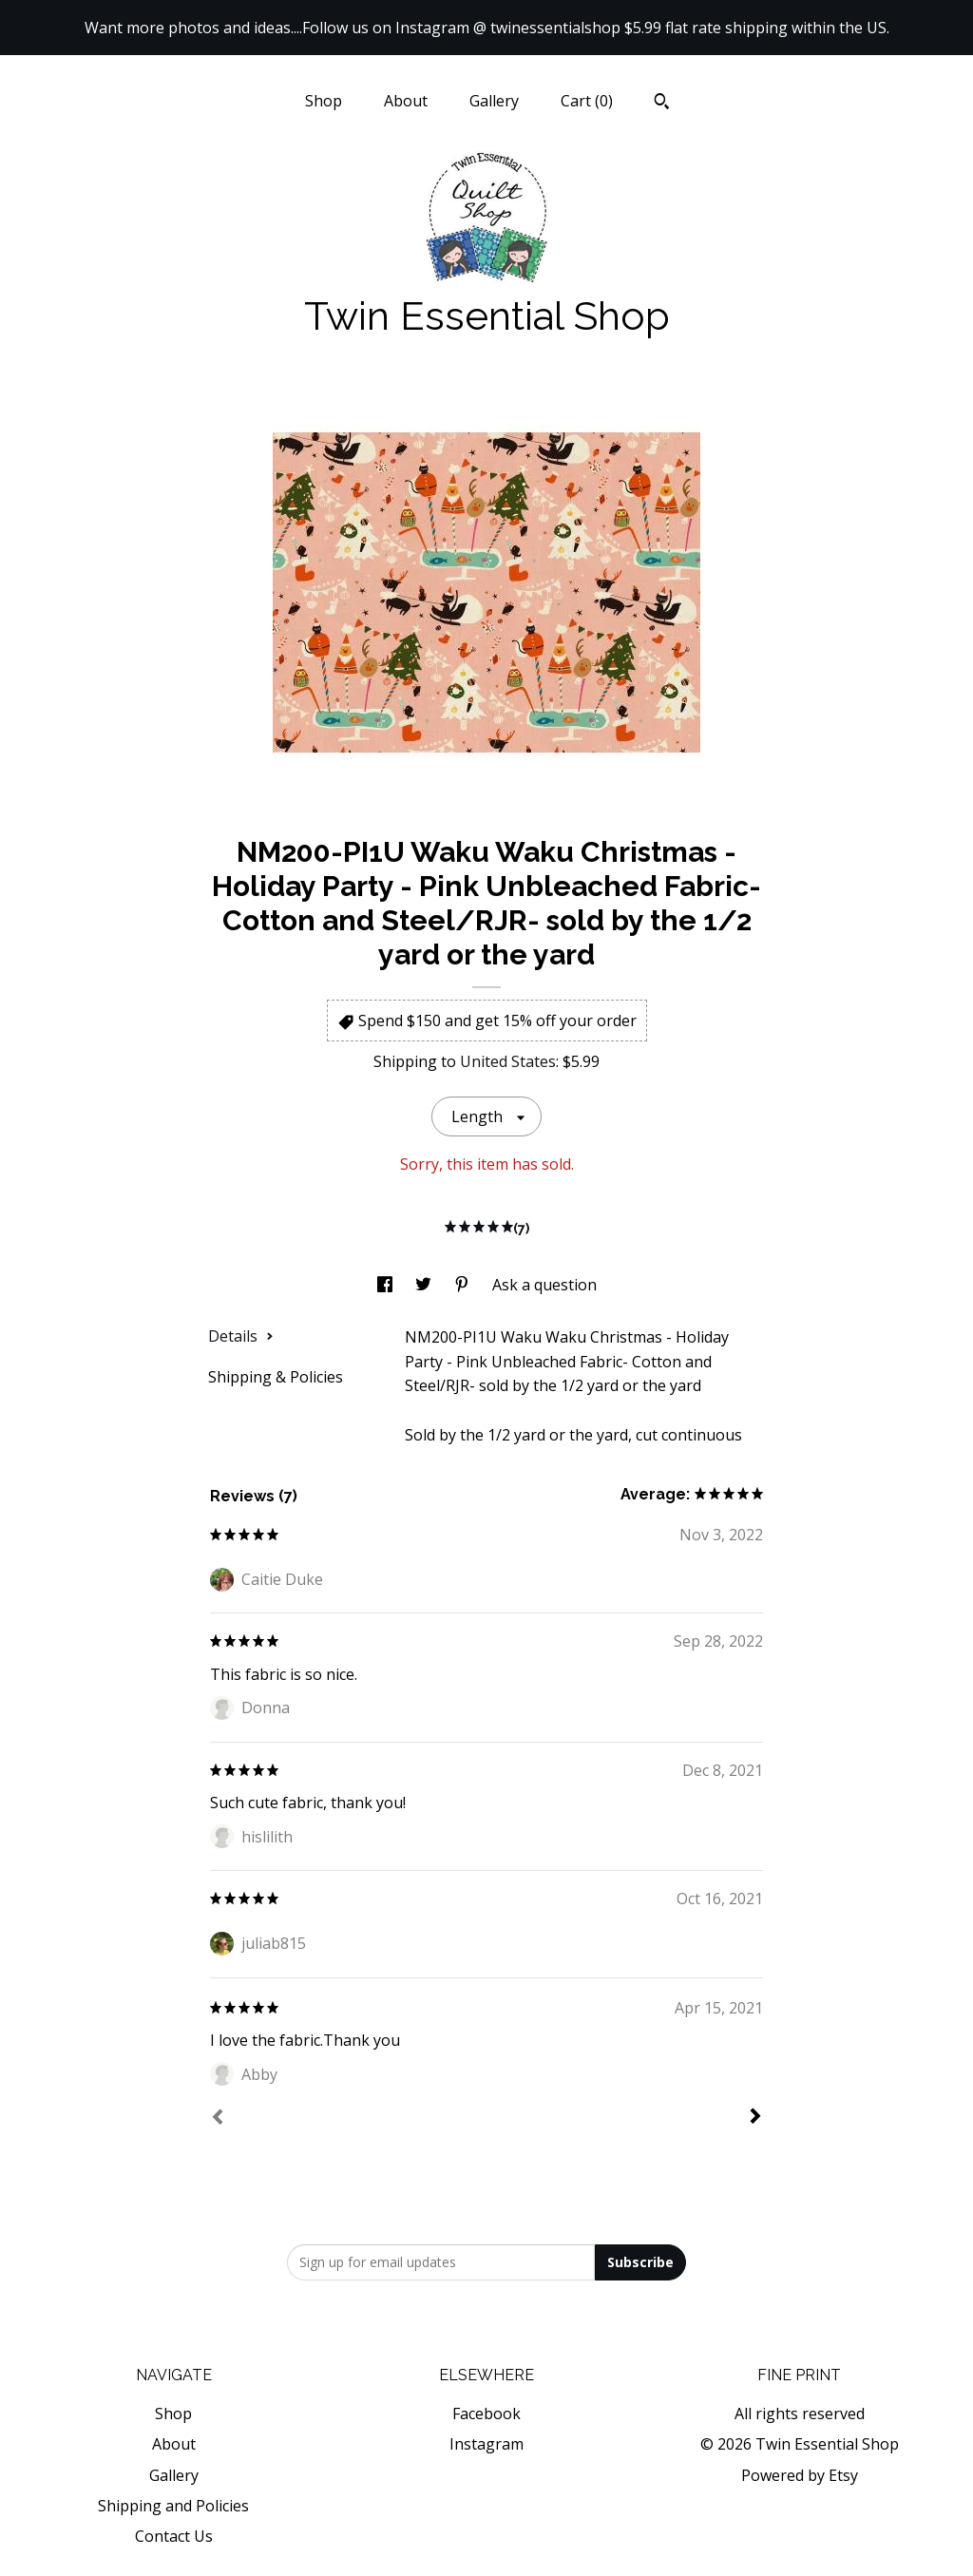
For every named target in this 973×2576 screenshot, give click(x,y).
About (406, 100)
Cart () (587, 100)
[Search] (662, 103)
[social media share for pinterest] (463, 1284)
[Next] (755, 2118)
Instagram (486, 2443)
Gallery (494, 100)
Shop (323, 100)
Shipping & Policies (275, 1376)
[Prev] (217, 2119)
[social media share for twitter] (425, 1284)
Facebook (486, 2413)
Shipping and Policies (173, 2505)
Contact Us (174, 2536)
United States (508, 1061)
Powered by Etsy (799, 2475)
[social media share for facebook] (386, 1284)
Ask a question (544, 1284)
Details (241, 1336)
